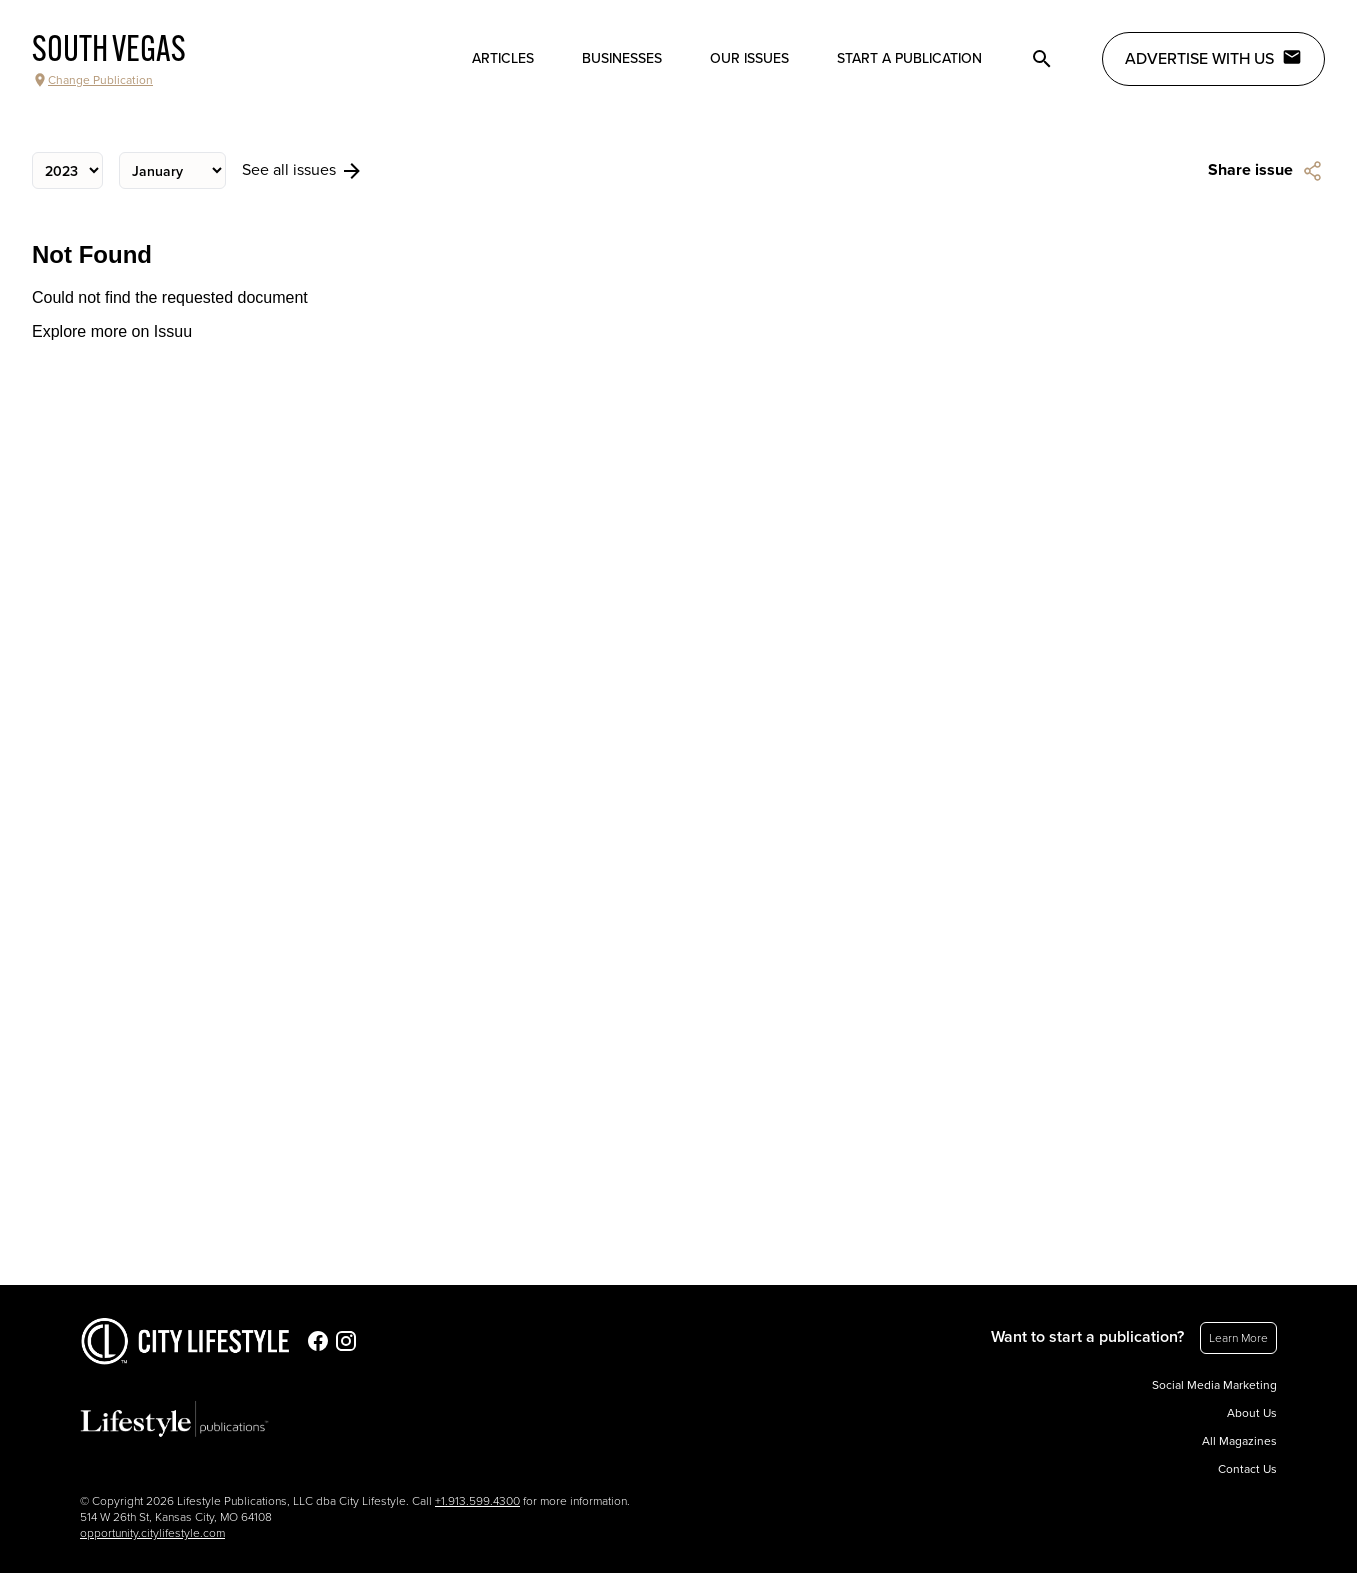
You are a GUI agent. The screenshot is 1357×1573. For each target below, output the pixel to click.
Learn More (1238, 1338)
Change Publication (92, 80)
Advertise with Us (1213, 58)
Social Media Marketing (1214, 1385)
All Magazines (1239, 1441)
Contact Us (1247, 1469)
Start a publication (909, 58)
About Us (1252, 1413)
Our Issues (749, 58)
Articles (503, 58)
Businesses (622, 58)
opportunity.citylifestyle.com (152, 1533)
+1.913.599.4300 (477, 1501)
